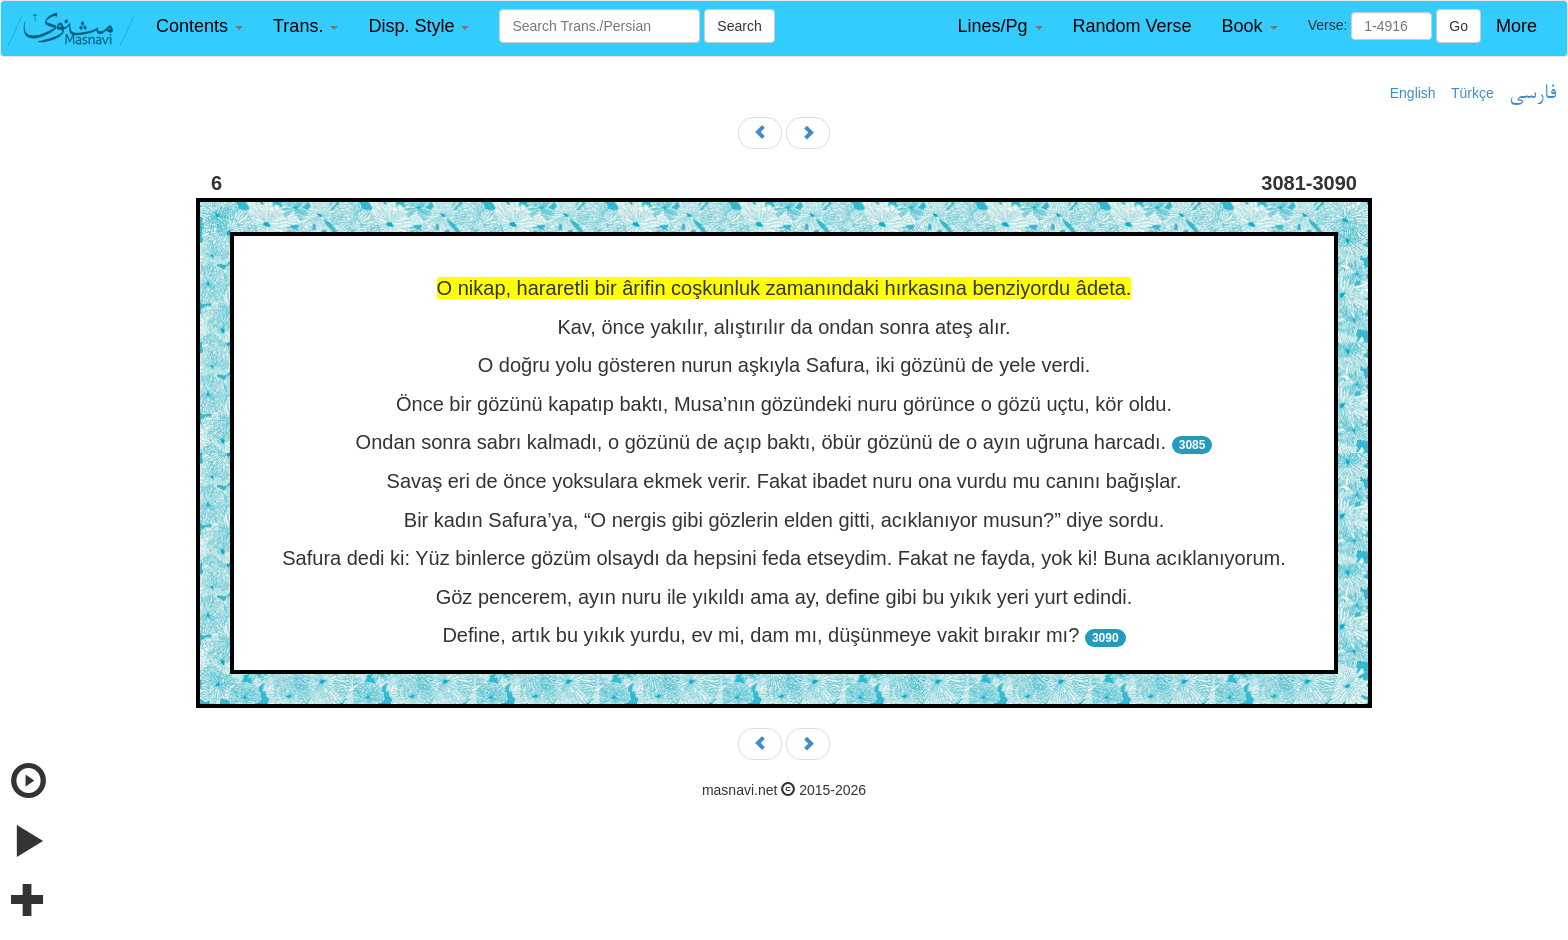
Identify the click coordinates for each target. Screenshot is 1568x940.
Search (739, 26)
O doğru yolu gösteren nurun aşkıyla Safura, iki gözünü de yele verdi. (784, 365)
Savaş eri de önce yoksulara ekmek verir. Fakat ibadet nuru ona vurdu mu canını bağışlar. (784, 481)
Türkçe (1472, 93)
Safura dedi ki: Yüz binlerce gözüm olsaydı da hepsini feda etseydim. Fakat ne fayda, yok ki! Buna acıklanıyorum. (784, 558)
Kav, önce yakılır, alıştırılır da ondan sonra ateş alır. (783, 327)
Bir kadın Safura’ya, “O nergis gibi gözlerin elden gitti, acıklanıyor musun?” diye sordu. (784, 520)
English (1413, 93)
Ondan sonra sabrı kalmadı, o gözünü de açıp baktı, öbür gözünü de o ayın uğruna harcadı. (761, 442)
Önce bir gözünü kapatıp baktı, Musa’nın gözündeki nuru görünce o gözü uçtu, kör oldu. (784, 404)
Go (1458, 26)
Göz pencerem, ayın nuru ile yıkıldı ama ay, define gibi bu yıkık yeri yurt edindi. (784, 597)
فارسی (1532, 94)
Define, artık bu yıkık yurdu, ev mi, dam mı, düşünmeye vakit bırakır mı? (760, 635)
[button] (199, 26)
